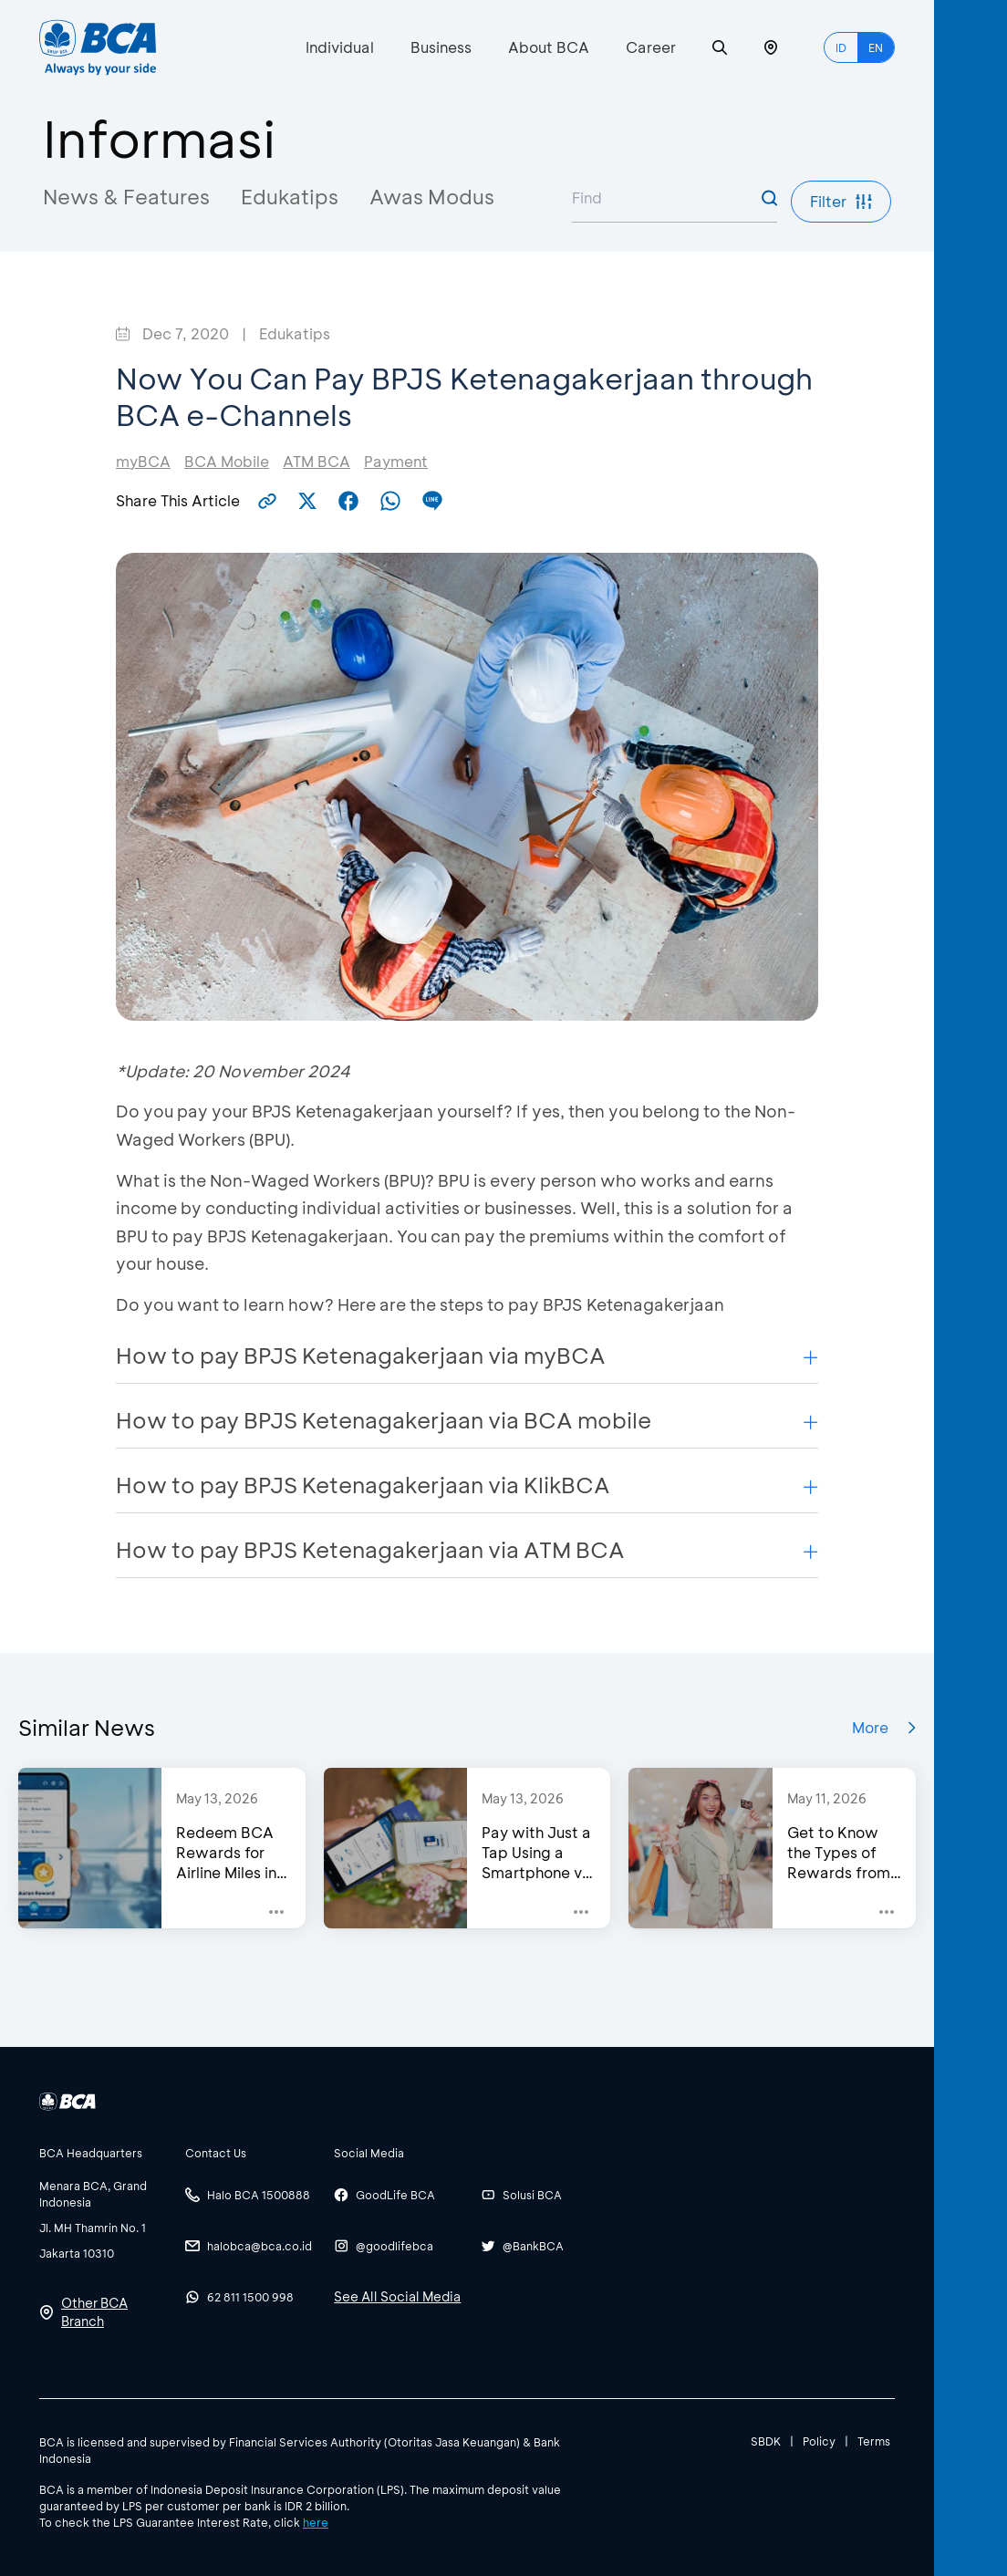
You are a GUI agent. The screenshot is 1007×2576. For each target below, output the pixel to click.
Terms (873, 2441)
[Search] (719, 47)
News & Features (126, 196)
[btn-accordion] (103, 2152)
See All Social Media (397, 2296)
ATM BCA (316, 461)
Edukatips (289, 196)
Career (651, 47)
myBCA (143, 461)
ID (841, 47)
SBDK (766, 2441)
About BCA (548, 47)
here (315, 2522)
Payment (396, 461)
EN (875, 47)
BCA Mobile (226, 461)
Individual (340, 47)
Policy (819, 2441)
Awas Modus (431, 196)
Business (441, 47)
